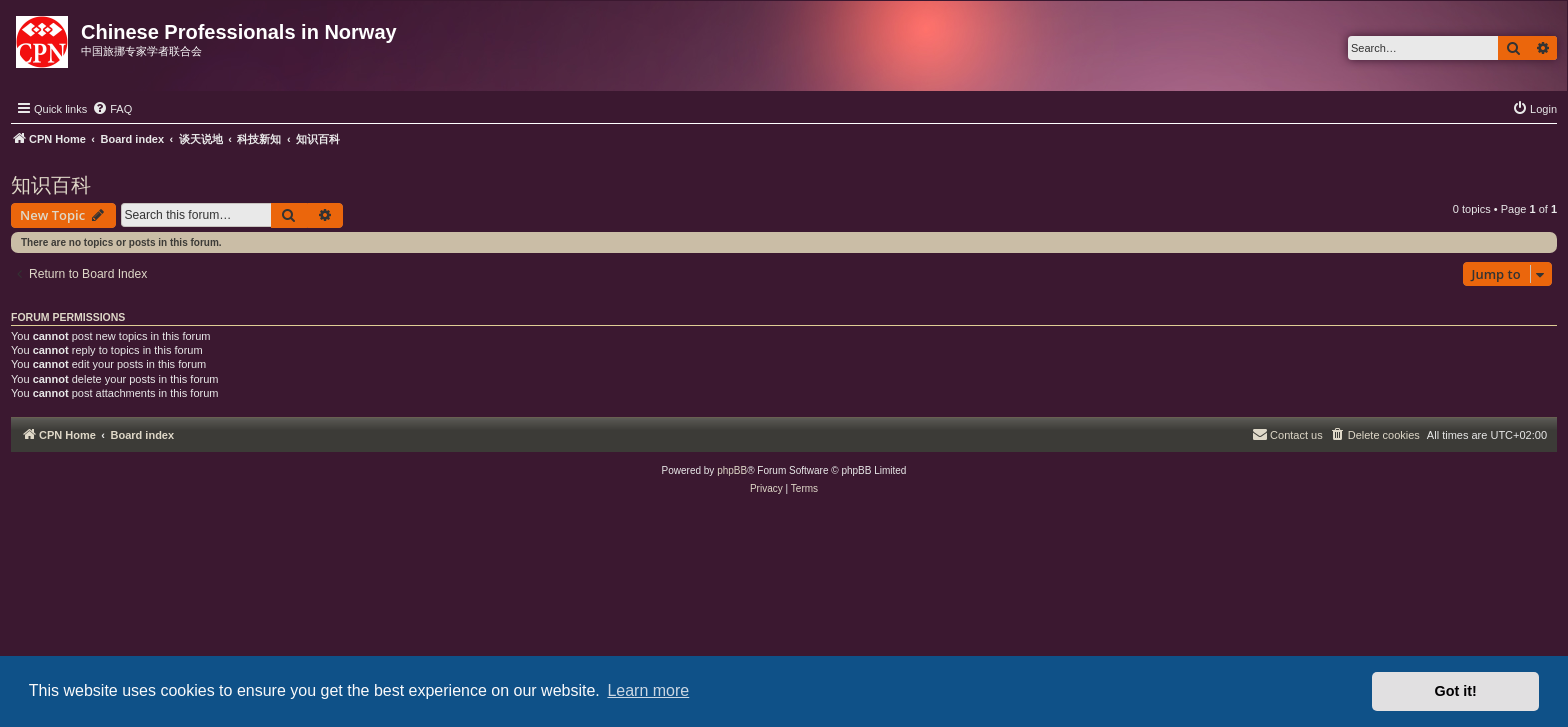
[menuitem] (112, 109)
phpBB (732, 470)
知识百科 (51, 185)
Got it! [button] (1456, 691)
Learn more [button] (648, 690)
